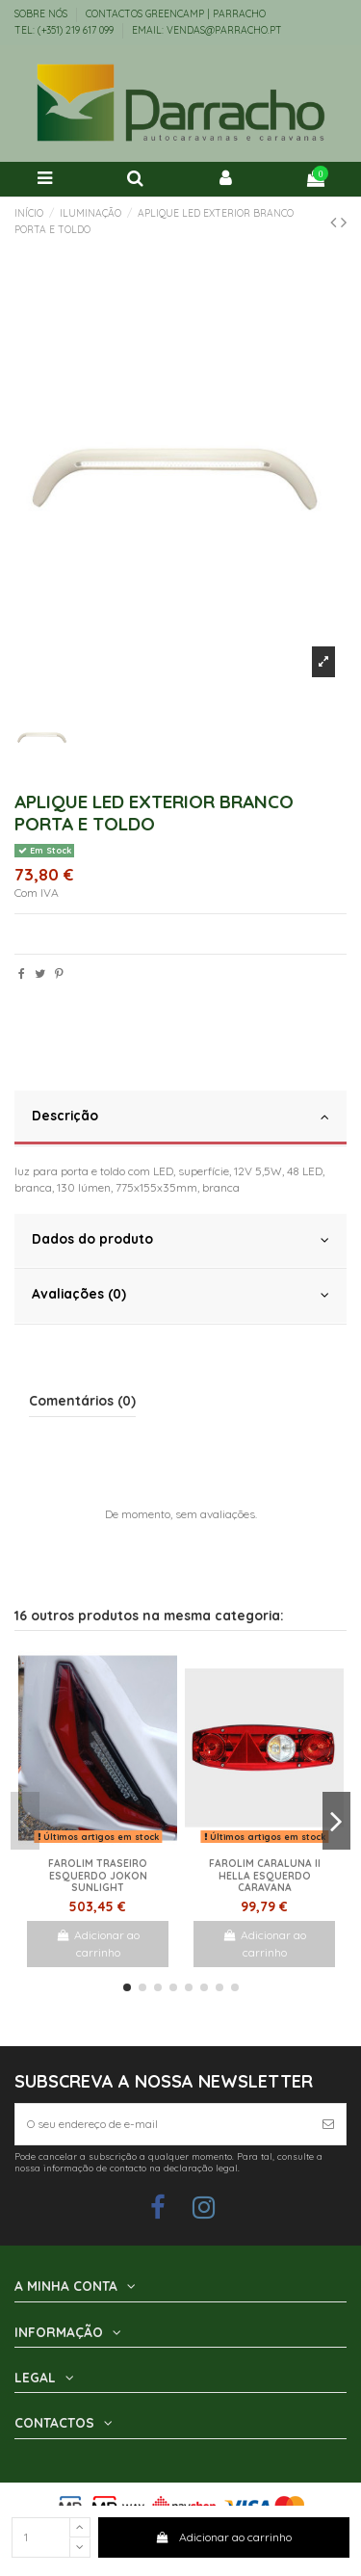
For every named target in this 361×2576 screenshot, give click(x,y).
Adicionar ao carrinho (224, 2537)
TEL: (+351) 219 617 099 (65, 30)
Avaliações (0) (180, 1294)
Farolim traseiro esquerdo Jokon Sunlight (97, 1875)
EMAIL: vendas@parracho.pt (207, 30)
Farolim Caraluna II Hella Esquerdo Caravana (265, 1875)
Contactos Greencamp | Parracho (176, 14)
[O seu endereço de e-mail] (163, 2124)
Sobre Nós (42, 14)
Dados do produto (180, 1239)
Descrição (180, 1116)
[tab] (180, 1118)
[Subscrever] (328, 2124)
